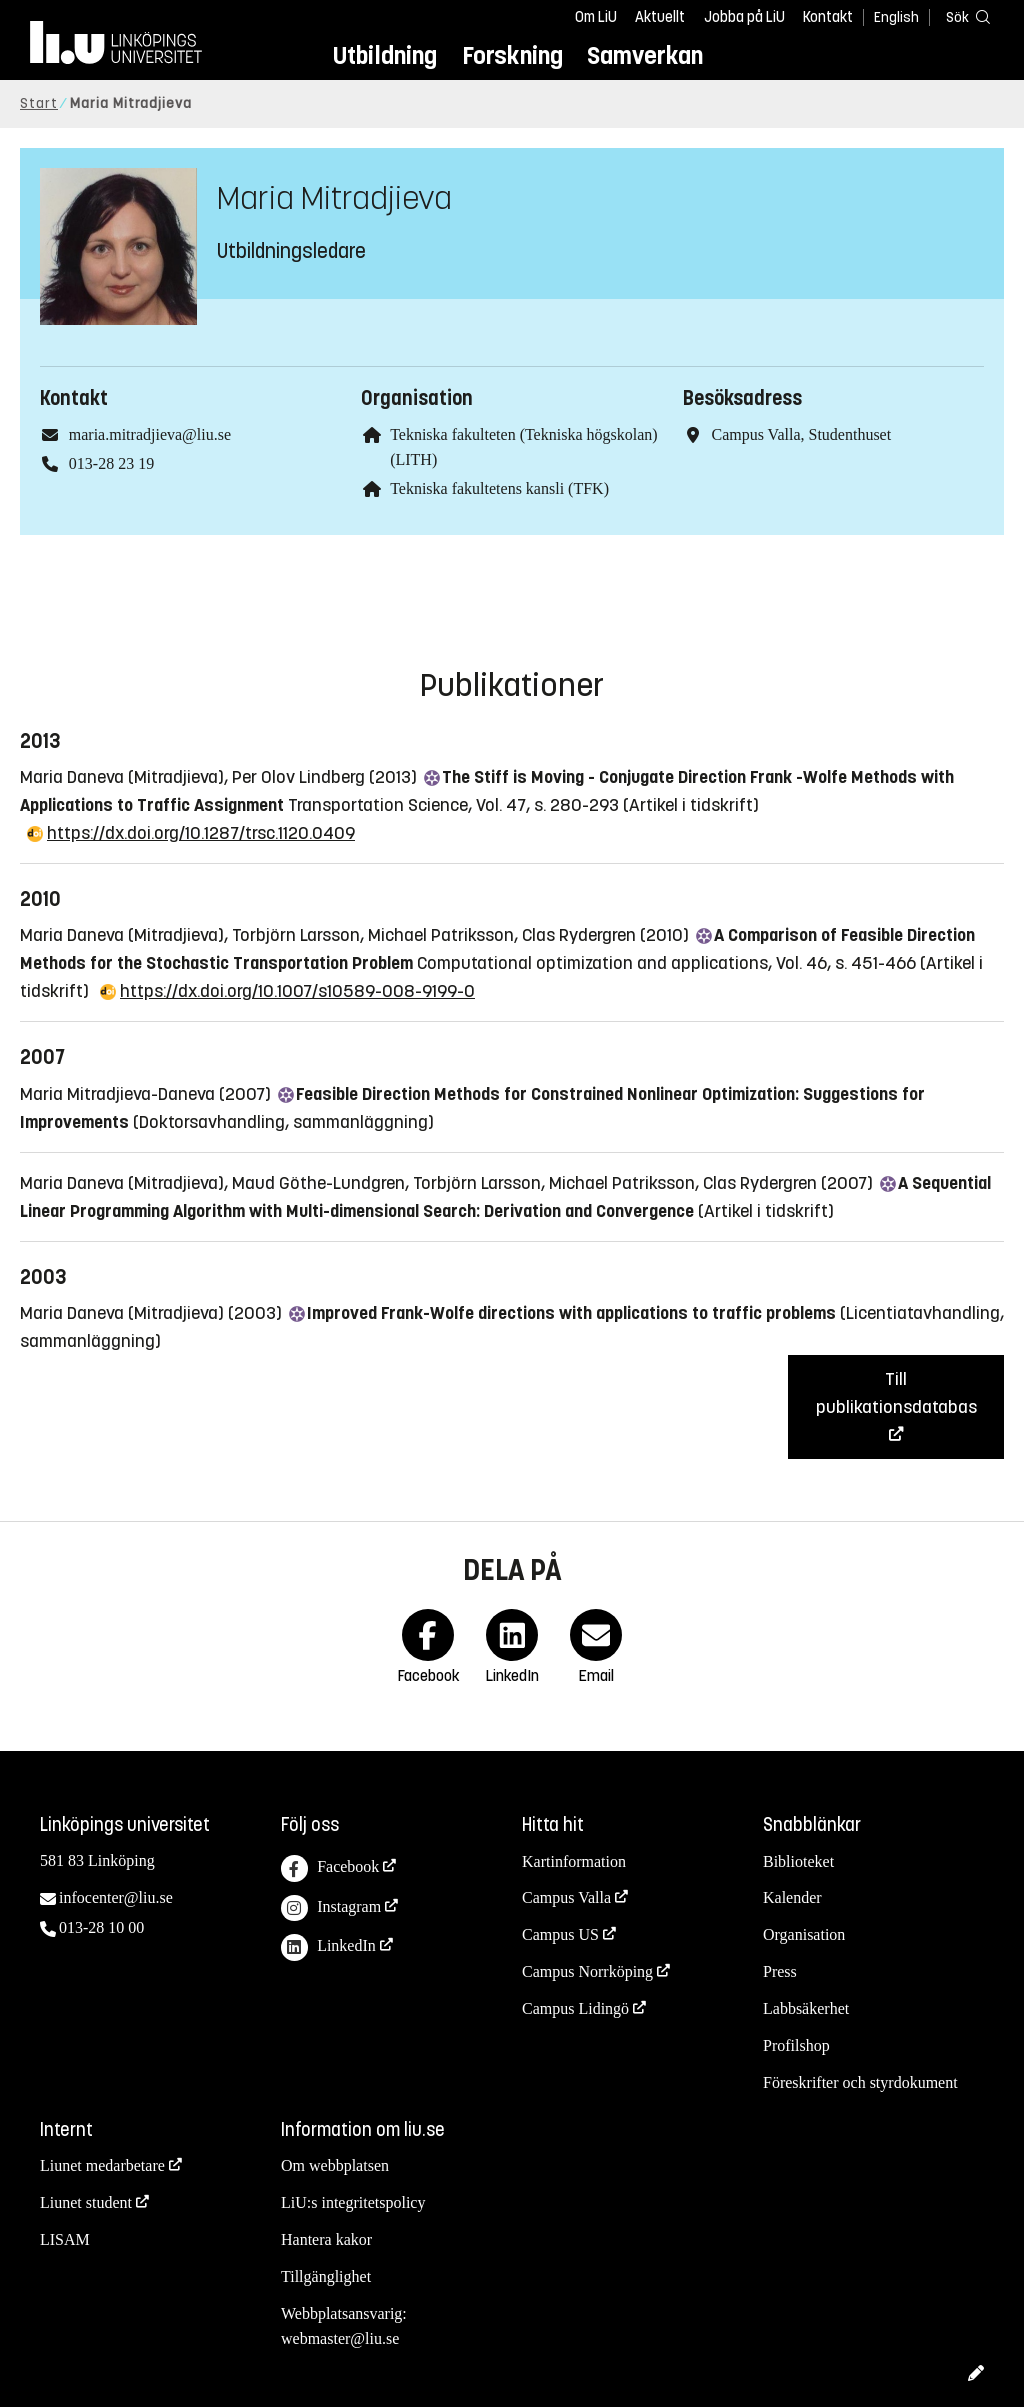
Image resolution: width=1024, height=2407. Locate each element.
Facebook (330, 1868)
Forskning (512, 55)
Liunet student (86, 2202)
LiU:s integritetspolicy (353, 2202)
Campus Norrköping (587, 1971)
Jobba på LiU (744, 17)
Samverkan (645, 55)
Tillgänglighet (326, 2276)
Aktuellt (660, 17)
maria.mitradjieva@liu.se (150, 434)
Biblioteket (798, 1861)
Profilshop (796, 2045)
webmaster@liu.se (340, 2338)
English (896, 17)
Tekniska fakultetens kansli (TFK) (499, 488)
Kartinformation (574, 1861)
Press (780, 1971)
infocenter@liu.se (116, 1897)
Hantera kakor (326, 2239)
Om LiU (596, 17)
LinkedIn (328, 1947)
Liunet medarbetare (102, 2165)
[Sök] (964, 16)
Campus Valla (566, 1897)
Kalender (792, 1897)
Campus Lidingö (575, 2008)
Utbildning (385, 55)
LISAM (65, 2239)
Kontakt (828, 17)
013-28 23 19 (111, 463)
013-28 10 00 (101, 1927)
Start (39, 103)
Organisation (804, 1934)
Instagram (331, 1908)
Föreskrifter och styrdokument (860, 2082)
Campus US (560, 1934)
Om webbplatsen (335, 2165)
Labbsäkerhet (806, 2008)
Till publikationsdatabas (896, 1393)
